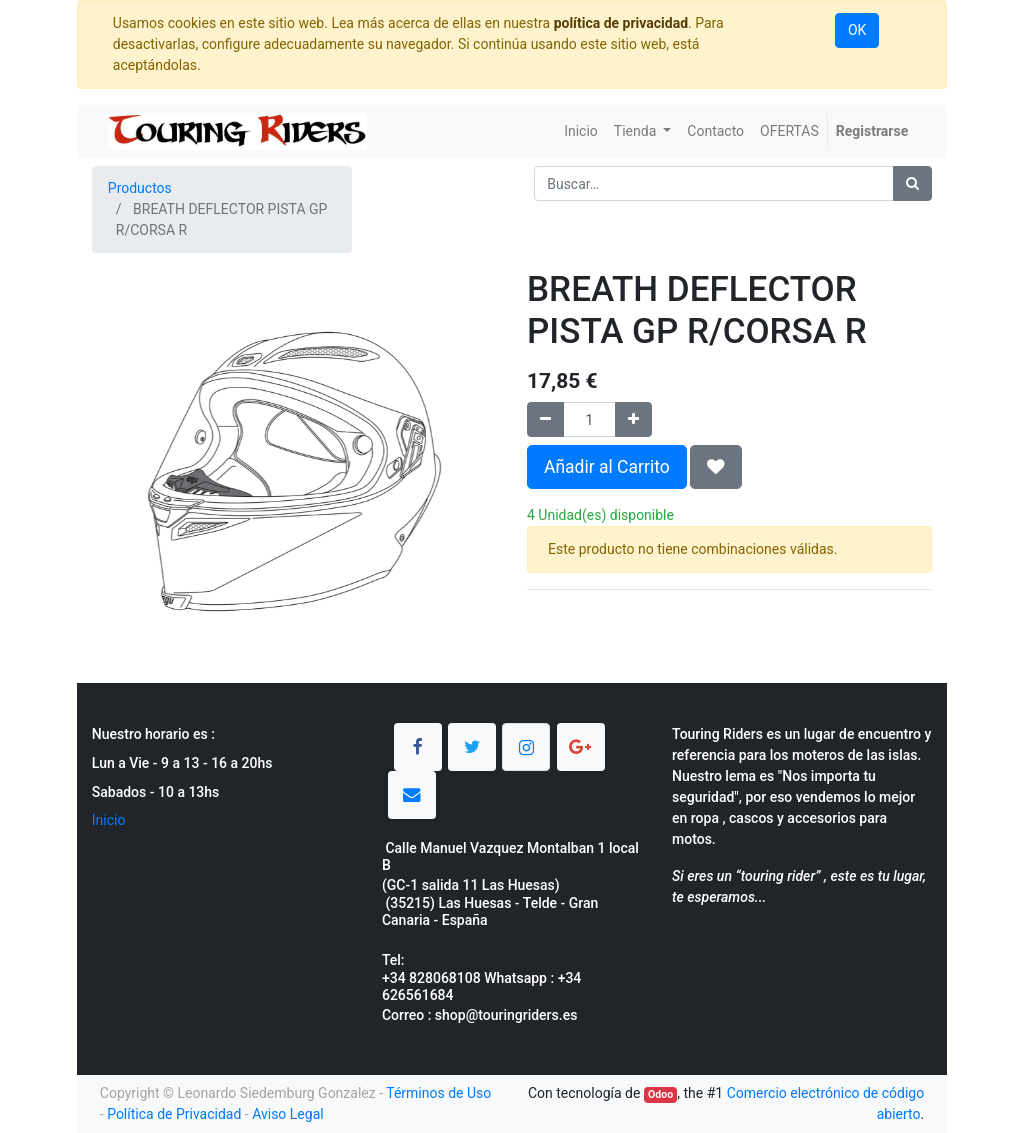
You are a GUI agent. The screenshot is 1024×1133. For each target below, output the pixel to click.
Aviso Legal (288, 1114)
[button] (716, 467)
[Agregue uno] (633, 419)
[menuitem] (581, 131)
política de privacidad (621, 23)
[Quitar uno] (545, 419)
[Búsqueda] (912, 183)
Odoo (660, 1094)
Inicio (109, 820)
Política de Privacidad (174, 1114)
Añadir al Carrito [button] (607, 467)
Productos (140, 188)
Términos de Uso (438, 1093)
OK (857, 30)
